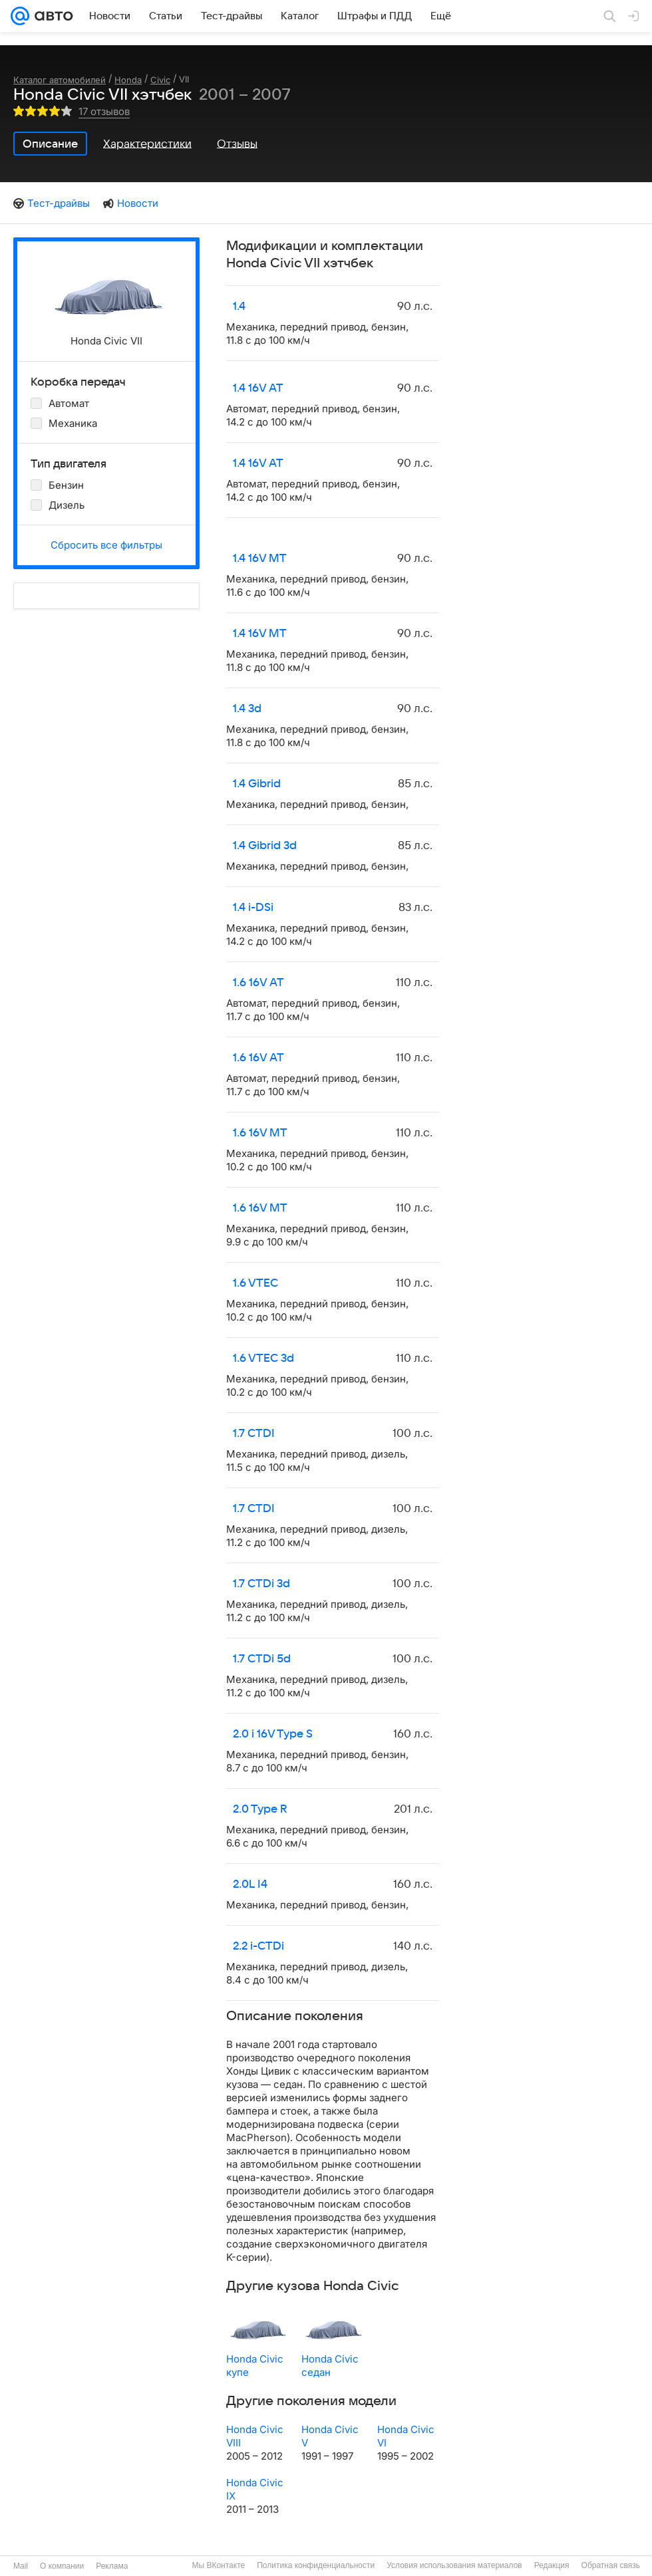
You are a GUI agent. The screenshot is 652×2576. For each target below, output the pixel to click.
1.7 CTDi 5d (262, 1659)
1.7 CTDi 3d (261, 1584)
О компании (62, 2566)
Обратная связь (610, 2565)
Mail (20, 2566)
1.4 (239, 307)
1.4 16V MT (260, 559)
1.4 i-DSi (253, 908)
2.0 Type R (260, 1809)
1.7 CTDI (254, 1434)
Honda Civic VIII (254, 2436)
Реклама (112, 2566)
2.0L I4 (250, 1884)
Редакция (552, 2565)
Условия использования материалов (454, 2565)
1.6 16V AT (258, 983)
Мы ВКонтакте (218, 2565)
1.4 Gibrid (257, 784)
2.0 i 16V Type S (273, 1734)
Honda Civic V (330, 2436)
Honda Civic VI (405, 2436)
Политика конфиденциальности (316, 2565)
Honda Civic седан (330, 2366)
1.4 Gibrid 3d (265, 846)
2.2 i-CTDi (258, 1946)
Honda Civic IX (254, 2489)
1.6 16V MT (260, 1133)
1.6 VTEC (255, 1283)
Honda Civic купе (254, 2366)
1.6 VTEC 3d (263, 1358)
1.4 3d (247, 709)
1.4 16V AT (258, 388)
